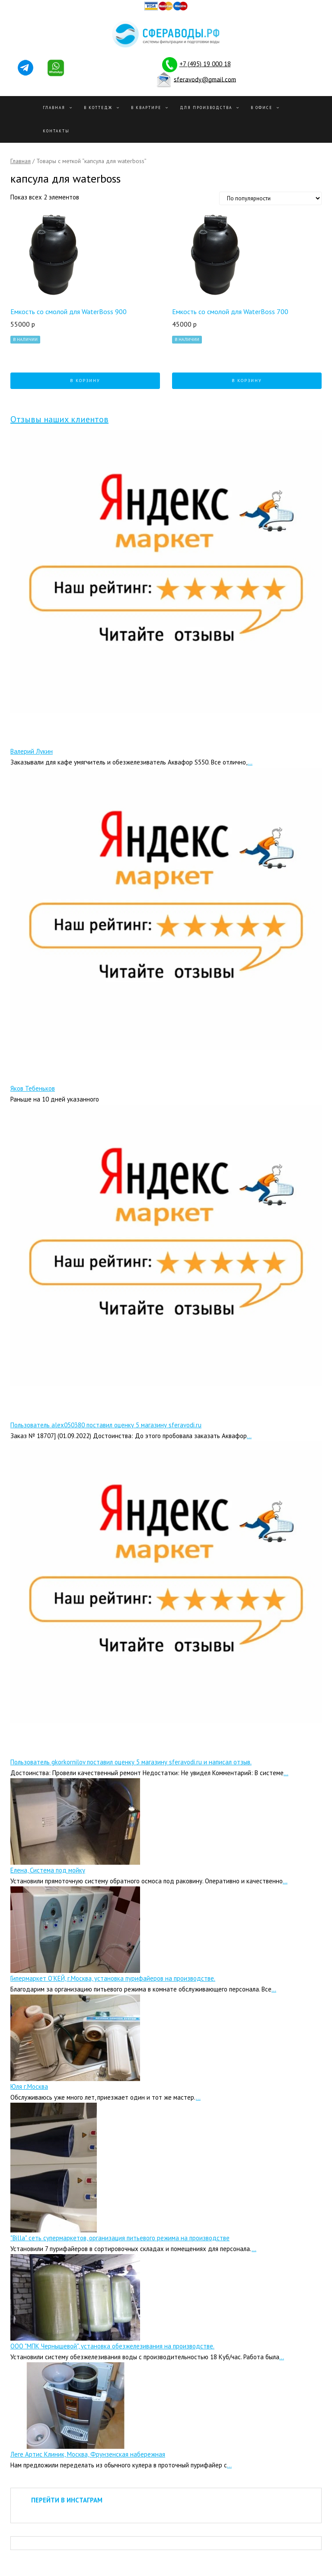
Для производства (206, 107)
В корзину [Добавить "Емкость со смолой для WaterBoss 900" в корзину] (85, 380)
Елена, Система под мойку (47, 1870)
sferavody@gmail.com (205, 79)
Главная (54, 107)
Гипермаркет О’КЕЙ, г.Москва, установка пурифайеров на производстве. (112, 1978)
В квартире (146, 107)
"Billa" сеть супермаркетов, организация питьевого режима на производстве (120, 2238)
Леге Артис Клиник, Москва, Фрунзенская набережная (87, 2454)
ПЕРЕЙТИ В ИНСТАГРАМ (66, 2500)
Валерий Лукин (31, 751)
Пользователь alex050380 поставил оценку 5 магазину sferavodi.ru (105, 1425)
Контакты (56, 130)
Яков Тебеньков (32, 1088)
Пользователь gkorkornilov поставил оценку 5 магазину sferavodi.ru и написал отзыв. (131, 1762)
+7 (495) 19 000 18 (205, 64)
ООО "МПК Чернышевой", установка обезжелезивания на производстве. (112, 2346)
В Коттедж (98, 107)
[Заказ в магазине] (270, 198)
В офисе (261, 107)
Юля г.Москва (29, 2086)
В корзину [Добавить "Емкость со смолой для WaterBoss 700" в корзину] (247, 380)
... (250, 762)
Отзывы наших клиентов (59, 419)
